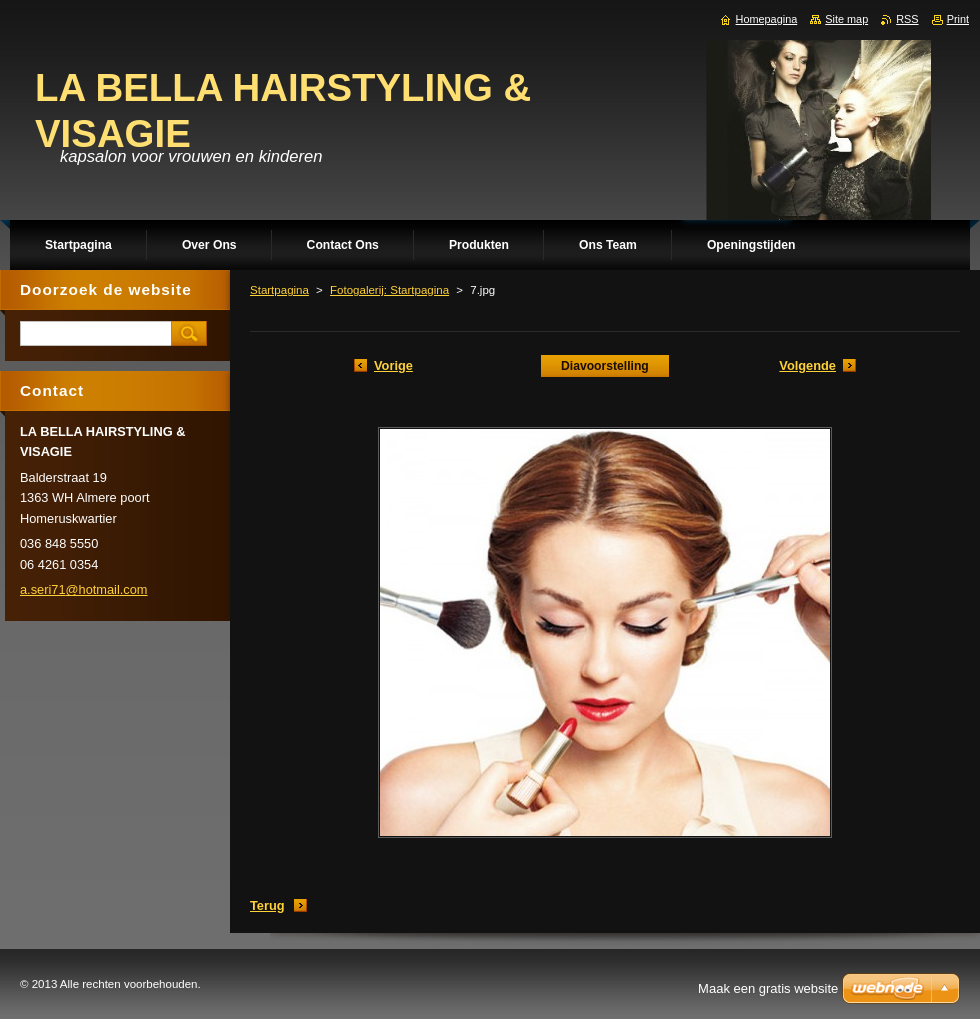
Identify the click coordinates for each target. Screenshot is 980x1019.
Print (958, 19)
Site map (846, 19)
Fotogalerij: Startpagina (389, 290)
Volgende (807, 365)
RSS (907, 19)
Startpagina (279, 290)
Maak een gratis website (768, 988)
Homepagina (767, 19)
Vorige (393, 365)
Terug (267, 905)
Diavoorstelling (605, 366)
